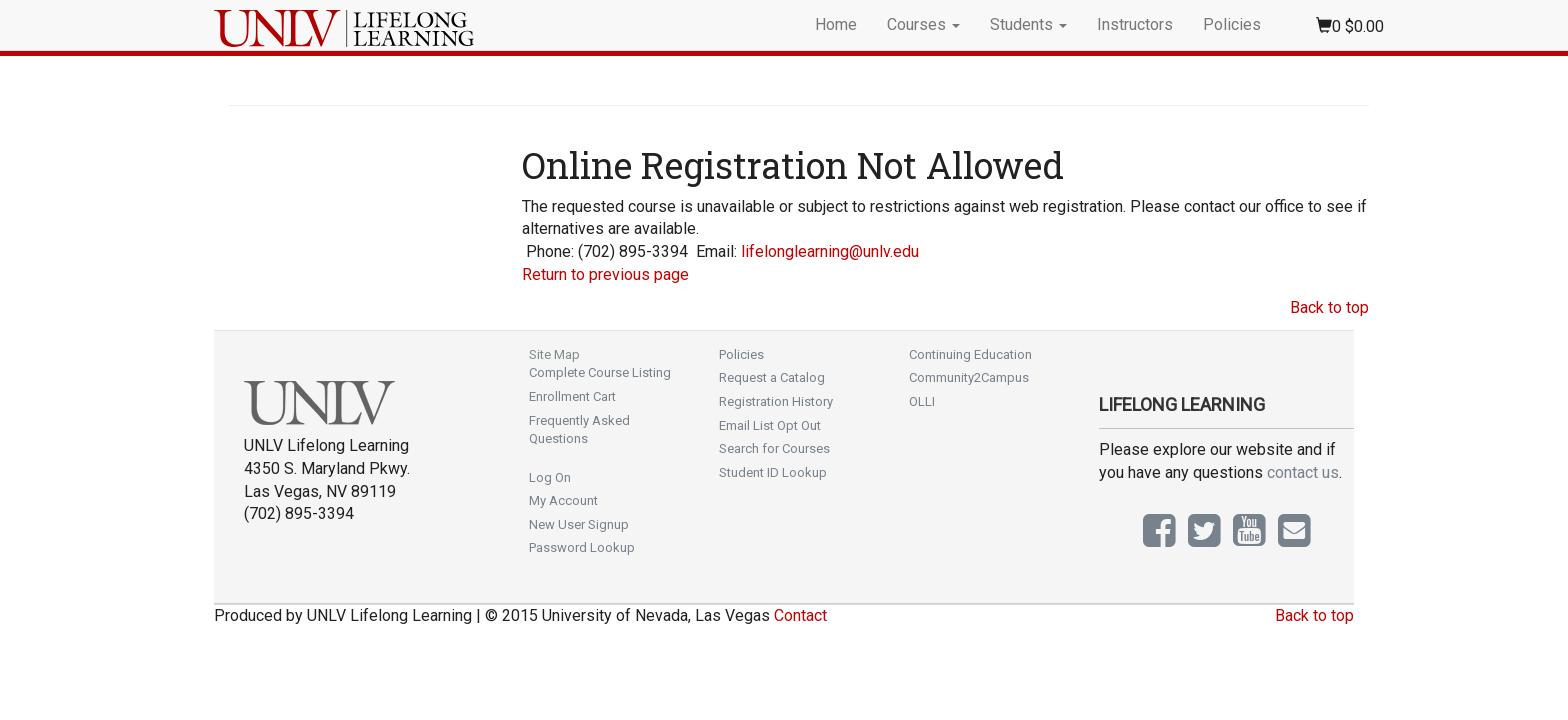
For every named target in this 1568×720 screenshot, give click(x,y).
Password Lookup (582, 547)
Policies (1232, 24)
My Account (563, 500)
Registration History (776, 401)
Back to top (1329, 307)
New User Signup (579, 524)
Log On (550, 477)
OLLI (922, 401)
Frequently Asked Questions (579, 430)
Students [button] (1028, 24)
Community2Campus (969, 377)
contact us (1303, 472)
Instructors (1135, 24)
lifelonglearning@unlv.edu (830, 251)
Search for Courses (774, 448)
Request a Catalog (772, 377)
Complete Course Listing (600, 372)
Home (836, 24)
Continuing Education (970, 354)
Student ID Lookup (773, 472)
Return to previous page (605, 274)
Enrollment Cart (572, 396)
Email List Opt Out (770, 425)
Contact (800, 615)
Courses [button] (923, 24)
